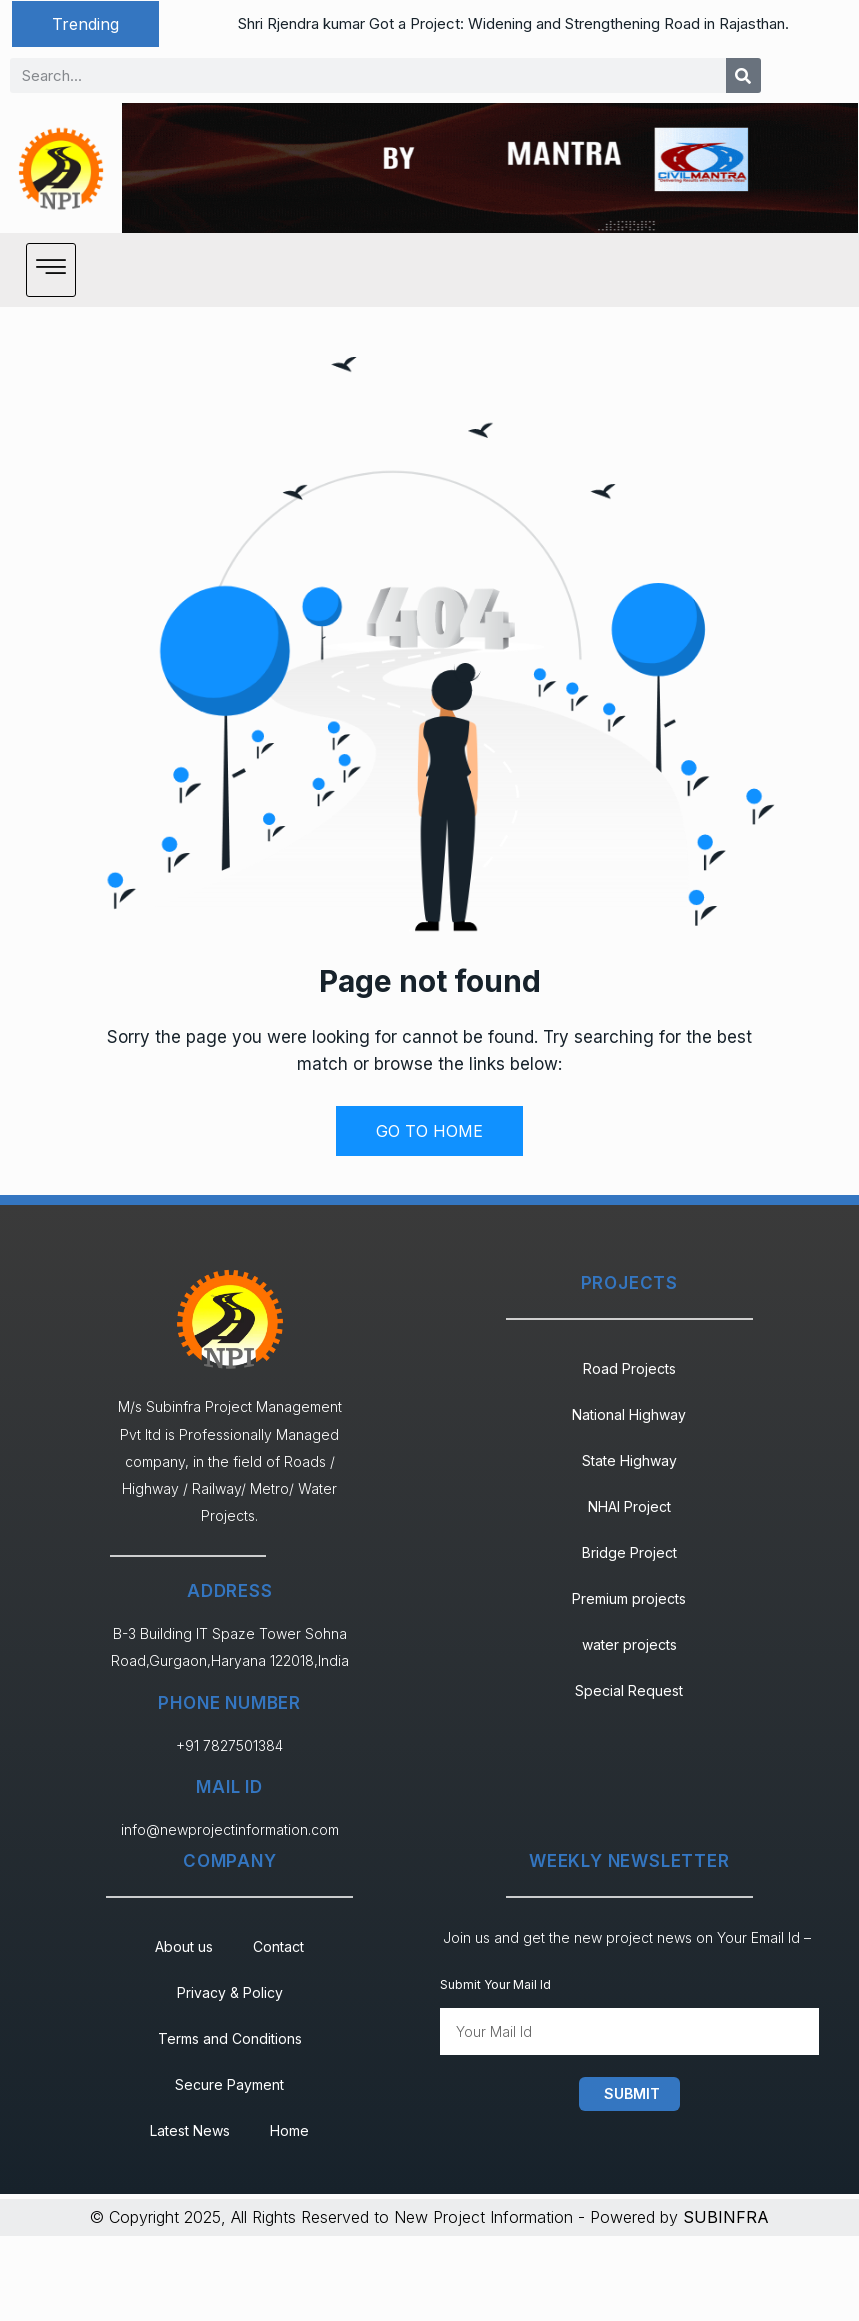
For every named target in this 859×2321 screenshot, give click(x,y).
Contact (278, 1946)
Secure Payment (229, 2084)
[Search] (743, 75)
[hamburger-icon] (51, 270)
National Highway (629, 1414)
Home (289, 2130)
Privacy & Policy (230, 1992)
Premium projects (629, 1598)
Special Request (629, 1690)
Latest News (190, 2130)
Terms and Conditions (230, 2038)
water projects (629, 1644)
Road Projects (629, 1368)
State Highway (629, 1460)
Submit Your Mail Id (495, 1984)
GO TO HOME (429, 1131)
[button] (85, 24)
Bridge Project (629, 1552)
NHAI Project (629, 1506)
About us (184, 1946)
